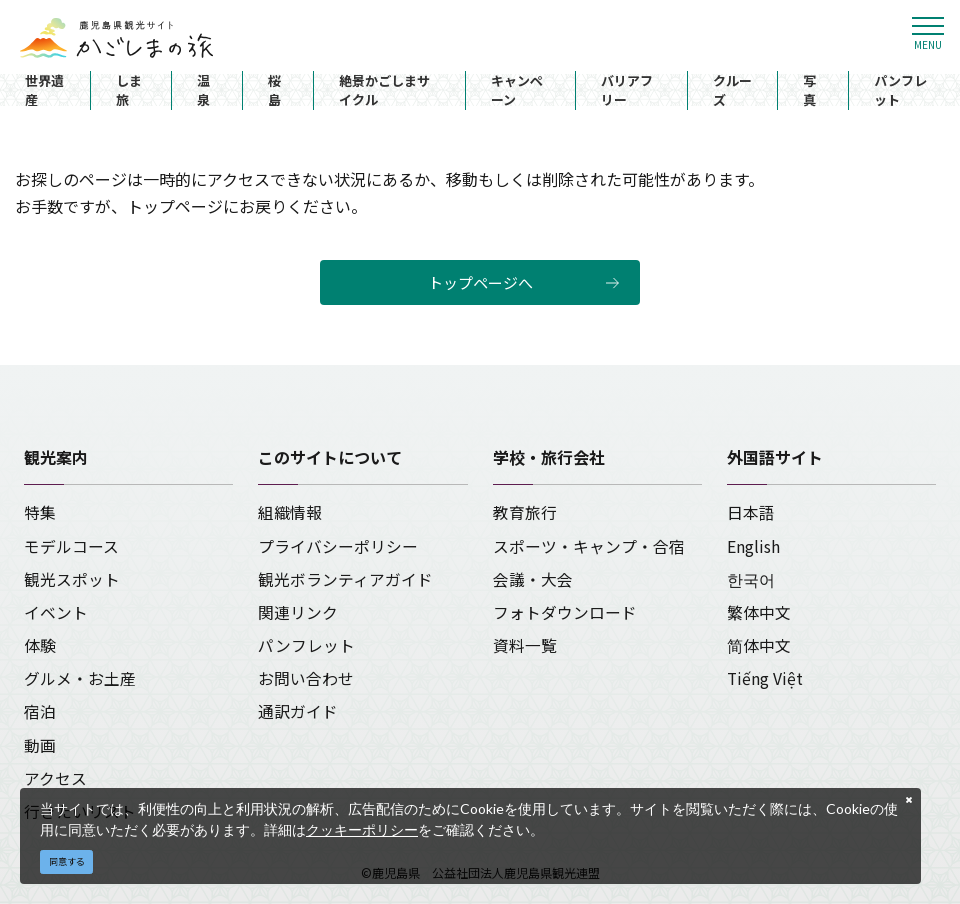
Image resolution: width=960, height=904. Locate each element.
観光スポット (72, 579)
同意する (67, 861)
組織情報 (290, 512)
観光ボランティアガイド (345, 579)
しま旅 (129, 90)
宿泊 (40, 711)
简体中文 (759, 645)
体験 (40, 645)
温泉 (203, 90)
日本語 (751, 512)
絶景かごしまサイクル (384, 90)
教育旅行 (525, 512)
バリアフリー (627, 90)
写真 (809, 90)
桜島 (274, 90)
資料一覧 (525, 645)
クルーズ (732, 90)
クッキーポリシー (362, 829)
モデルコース (71, 546)
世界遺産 (44, 90)
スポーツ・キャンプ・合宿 (589, 546)
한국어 (751, 579)
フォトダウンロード (565, 612)
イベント (56, 612)
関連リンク (298, 612)
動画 (40, 745)
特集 (40, 512)
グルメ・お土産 (80, 678)
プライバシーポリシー (338, 546)
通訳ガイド (298, 711)
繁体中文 (759, 612)
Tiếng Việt (765, 678)
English (753, 546)
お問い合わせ (306, 678)
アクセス (55, 778)
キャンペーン (517, 90)
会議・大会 (533, 579)
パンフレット (900, 90)
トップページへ (480, 282)
